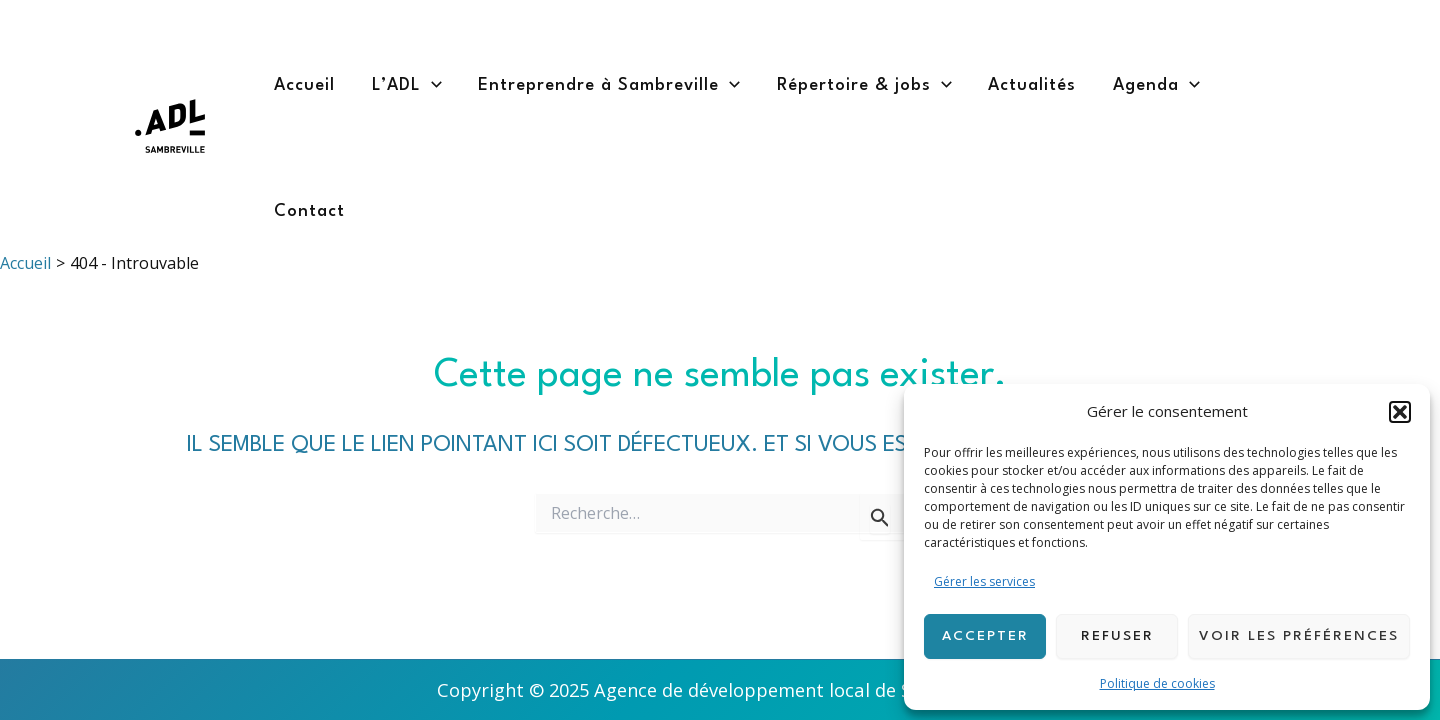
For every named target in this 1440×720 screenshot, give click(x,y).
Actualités (1032, 85)
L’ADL (407, 86)
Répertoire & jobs (864, 86)
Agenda (1156, 86)
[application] (431, 86)
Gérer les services (984, 581)
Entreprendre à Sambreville (609, 86)
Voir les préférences (1299, 636)
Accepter (985, 636)
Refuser (1117, 636)
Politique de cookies (1157, 683)
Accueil (304, 85)
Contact (309, 211)
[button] (1400, 412)
